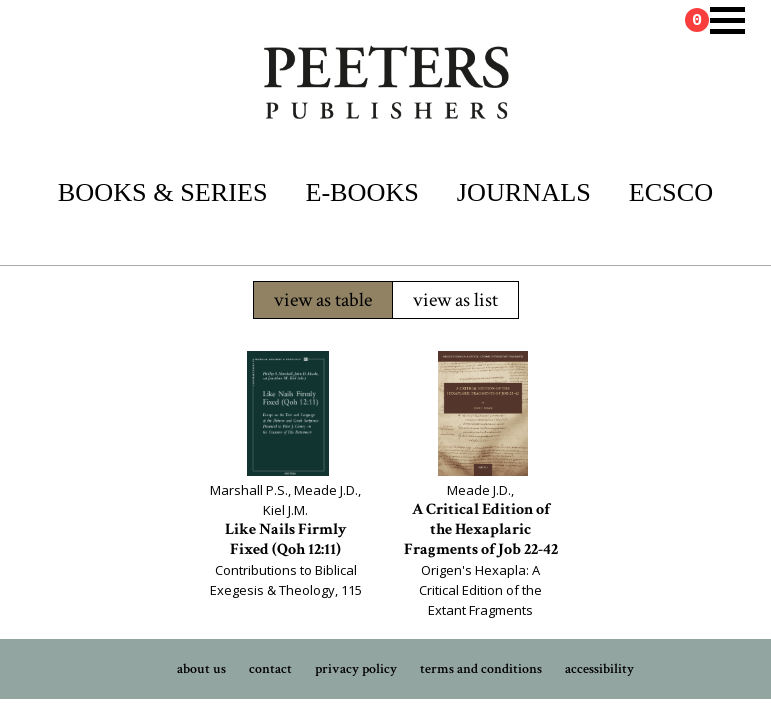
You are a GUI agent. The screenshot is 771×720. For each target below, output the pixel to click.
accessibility (599, 669)
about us (201, 669)
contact (270, 669)
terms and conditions (481, 669)
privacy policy (356, 669)
